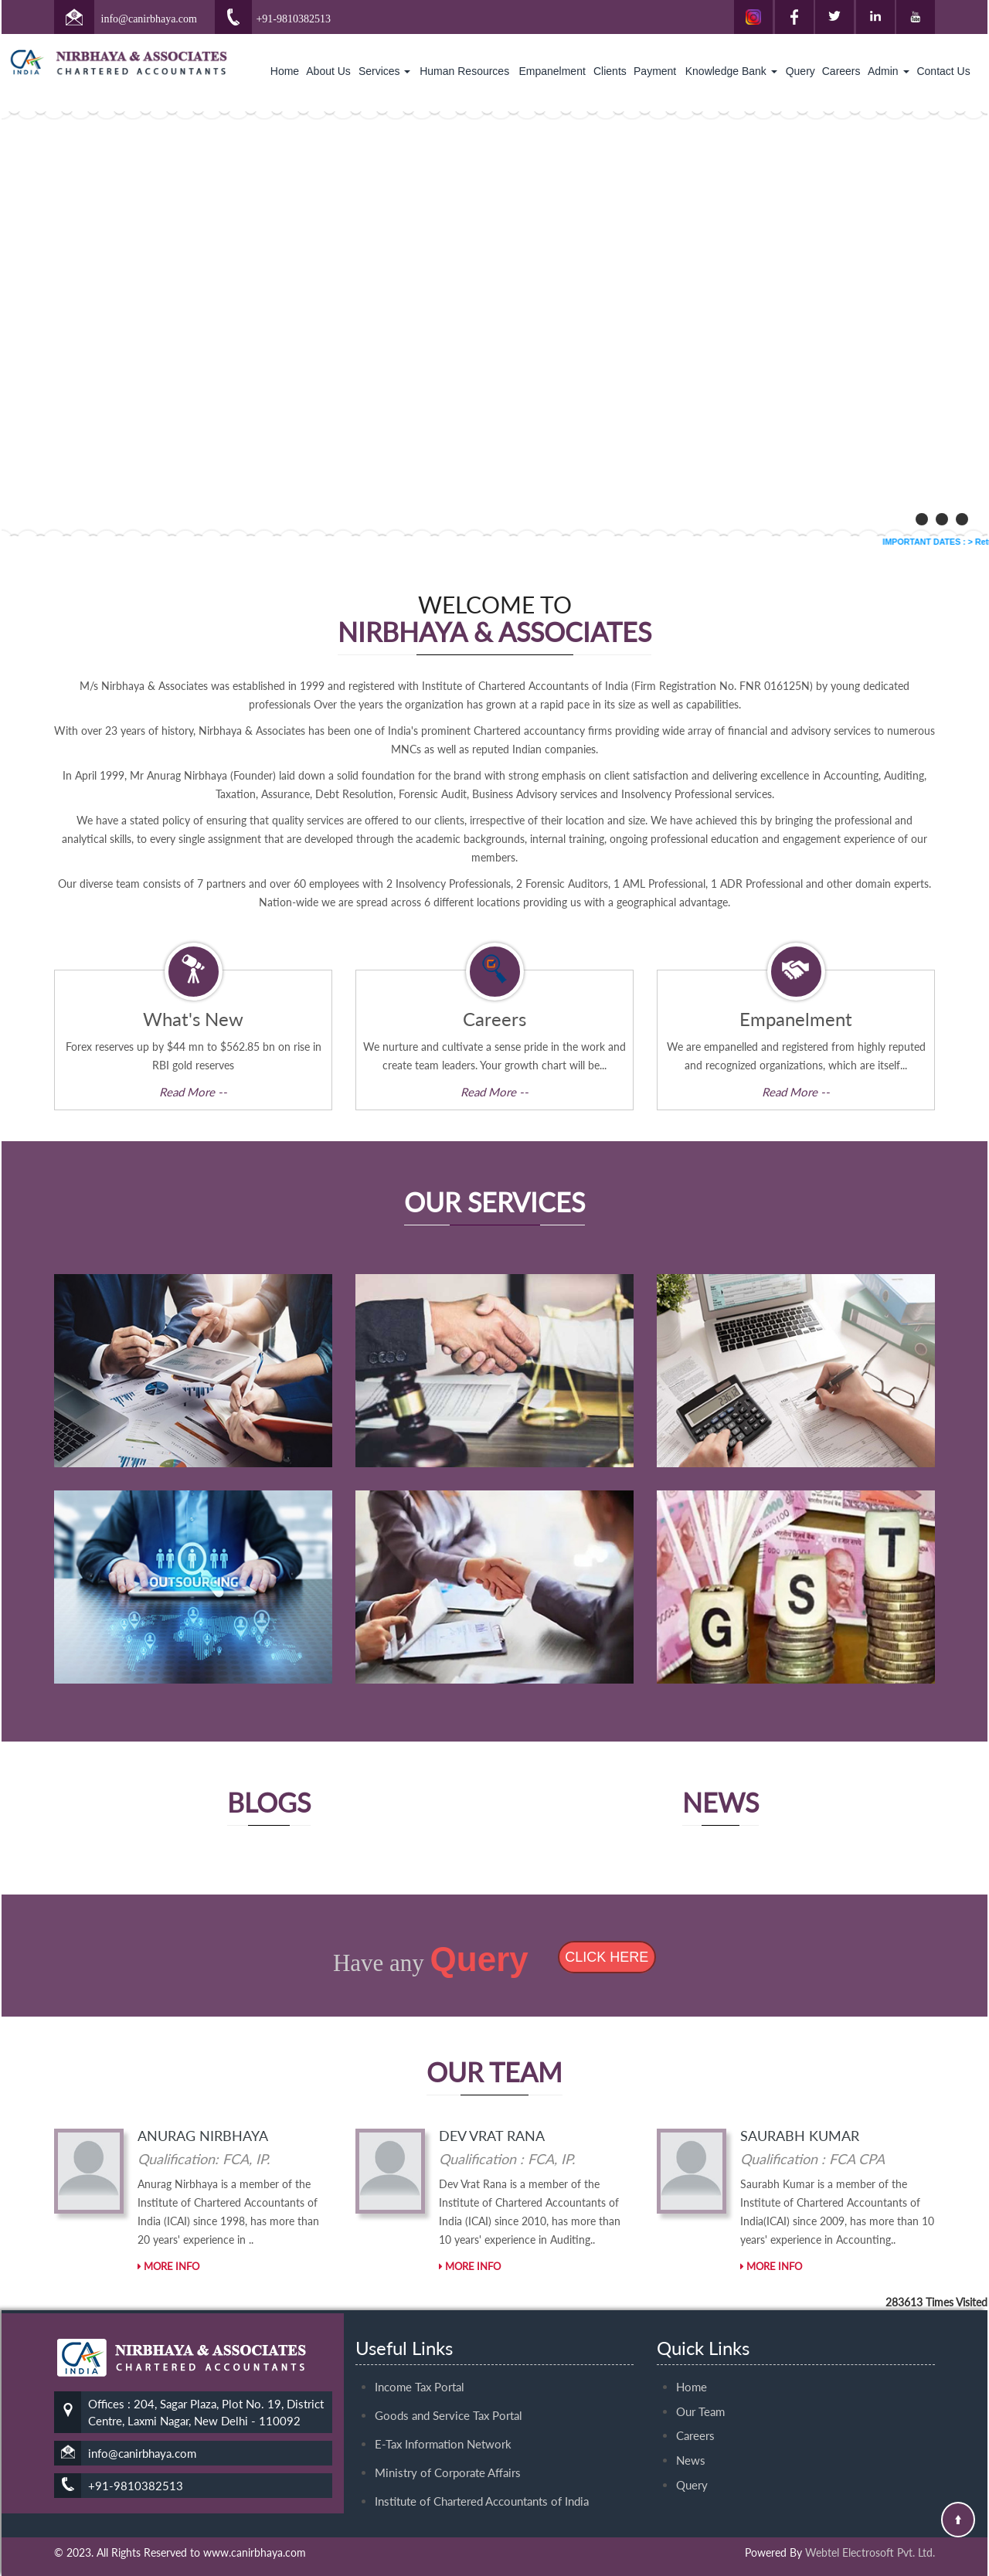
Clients (610, 71)
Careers (841, 71)
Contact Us (943, 71)
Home (284, 71)
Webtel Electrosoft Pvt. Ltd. (870, 2552)
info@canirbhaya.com (149, 19)
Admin (888, 71)
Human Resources (464, 71)
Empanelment (551, 71)
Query (800, 71)
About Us (328, 71)
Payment (655, 71)
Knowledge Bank (731, 71)
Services (385, 71)
